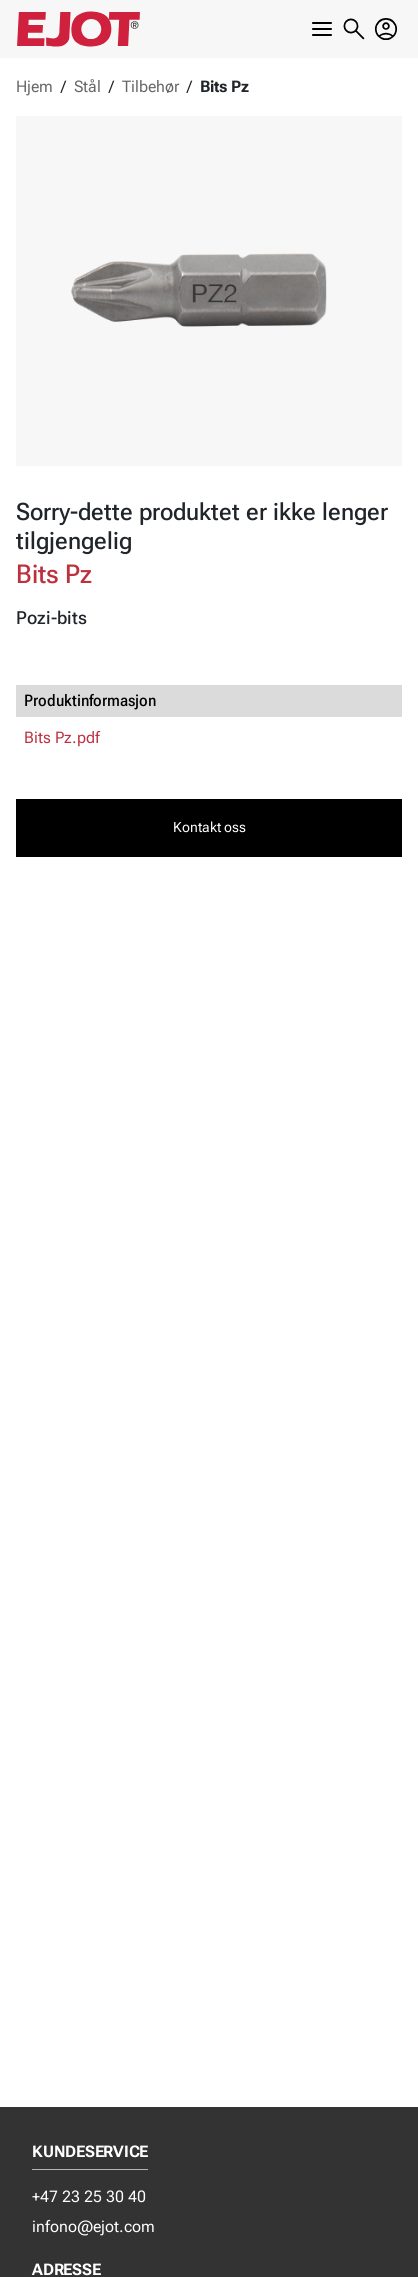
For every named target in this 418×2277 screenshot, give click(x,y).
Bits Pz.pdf (62, 737)
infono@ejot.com (93, 2226)
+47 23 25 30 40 (89, 2196)
